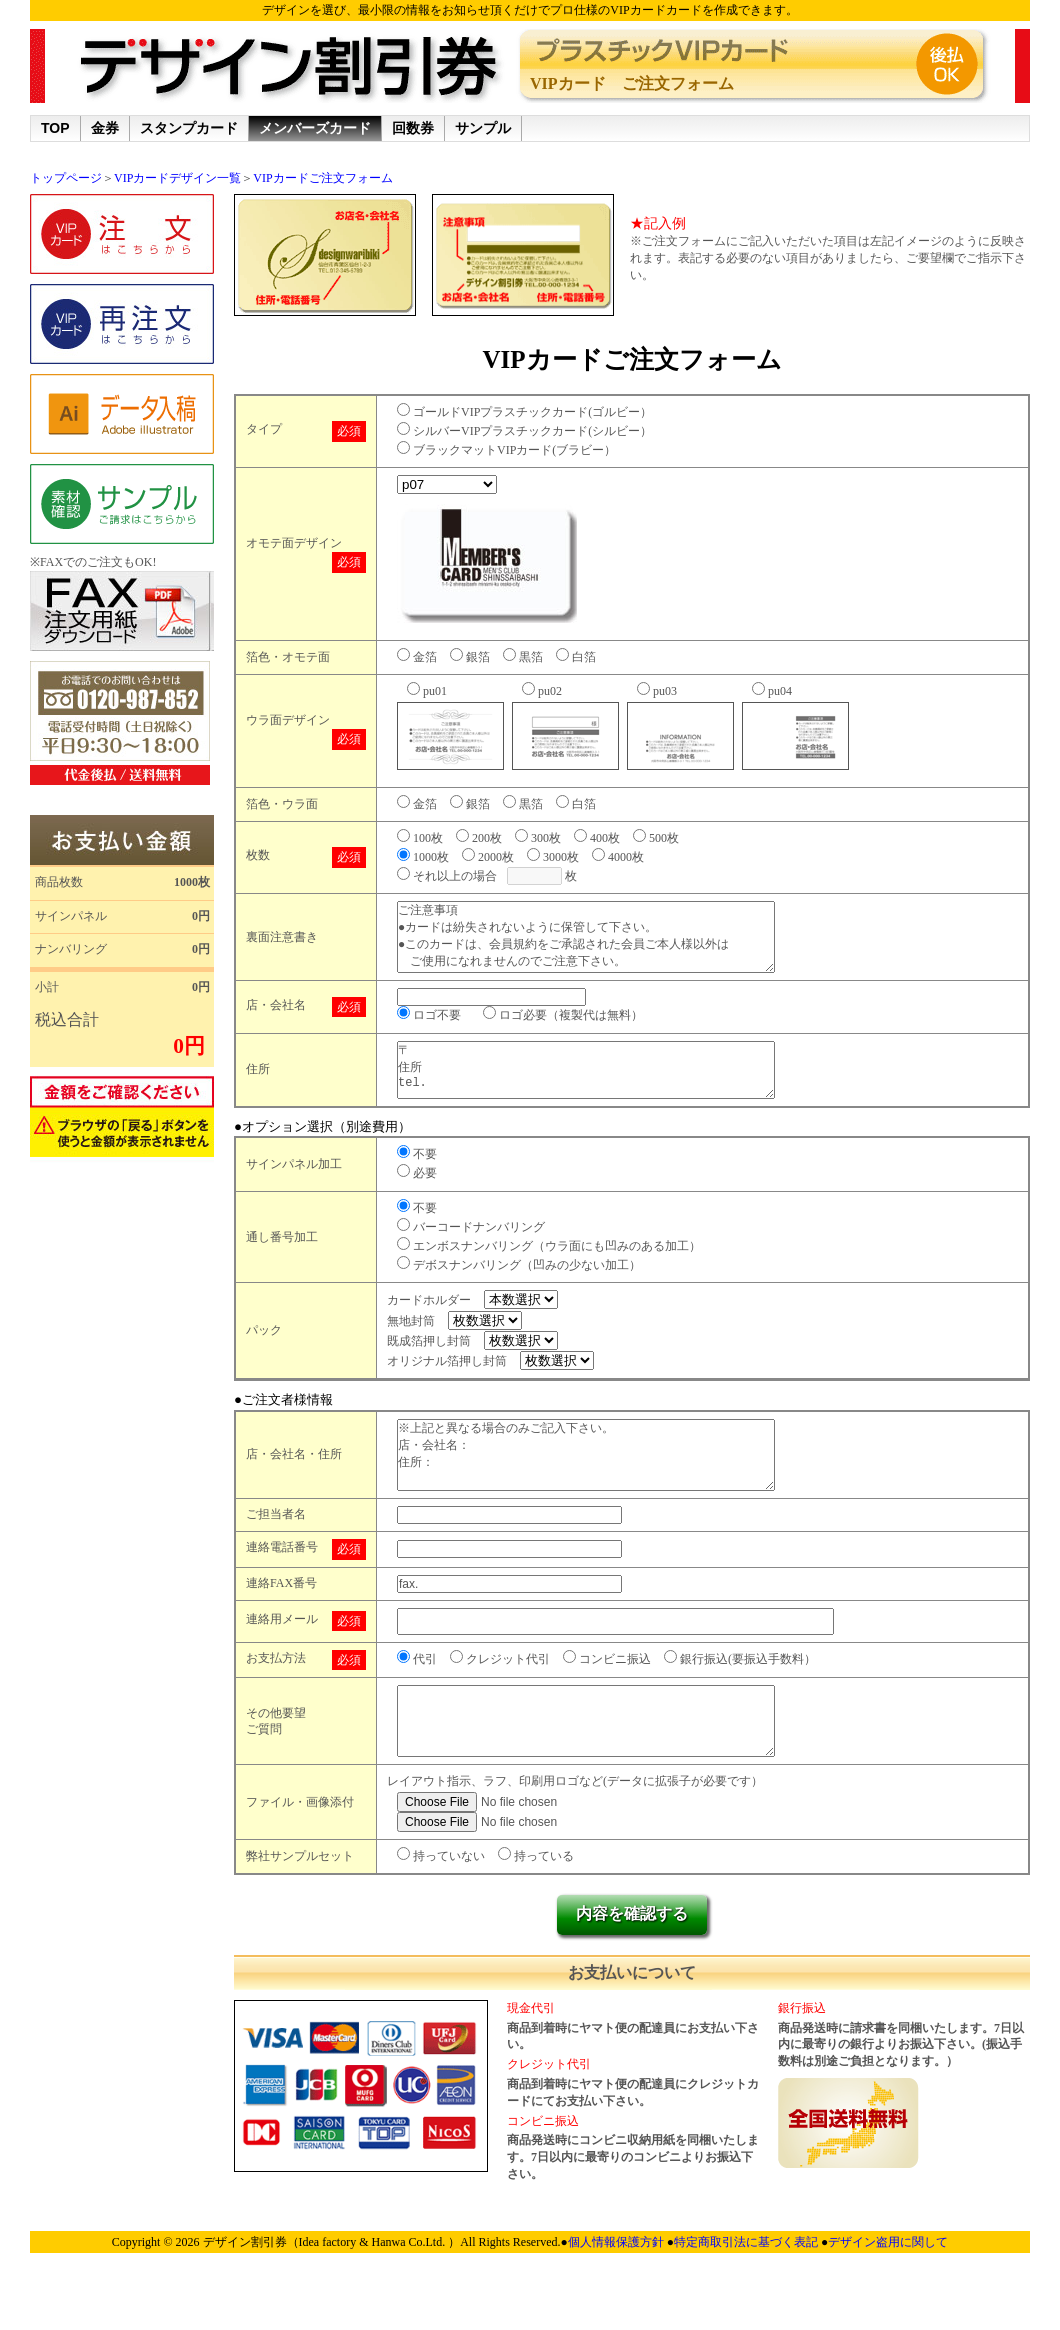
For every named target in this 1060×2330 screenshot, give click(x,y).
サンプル (483, 128)
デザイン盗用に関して (888, 2299)
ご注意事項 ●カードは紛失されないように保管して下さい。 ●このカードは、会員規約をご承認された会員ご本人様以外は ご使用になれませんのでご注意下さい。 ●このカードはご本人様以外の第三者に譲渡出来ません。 (605, 944)
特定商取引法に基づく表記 (747, 2299)
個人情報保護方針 (617, 2299)
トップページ (66, 178)
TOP (55, 128)
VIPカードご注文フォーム (322, 178)
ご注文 (122, 234)
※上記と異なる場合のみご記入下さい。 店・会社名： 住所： (605, 1489)
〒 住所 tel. (605, 1091)
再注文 (122, 324)
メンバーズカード (315, 128)
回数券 (413, 128)
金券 (105, 128)
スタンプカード (189, 128)
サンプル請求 (122, 504)
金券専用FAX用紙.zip (122, 611)
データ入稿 (122, 414)
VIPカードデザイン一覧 (177, 178)
